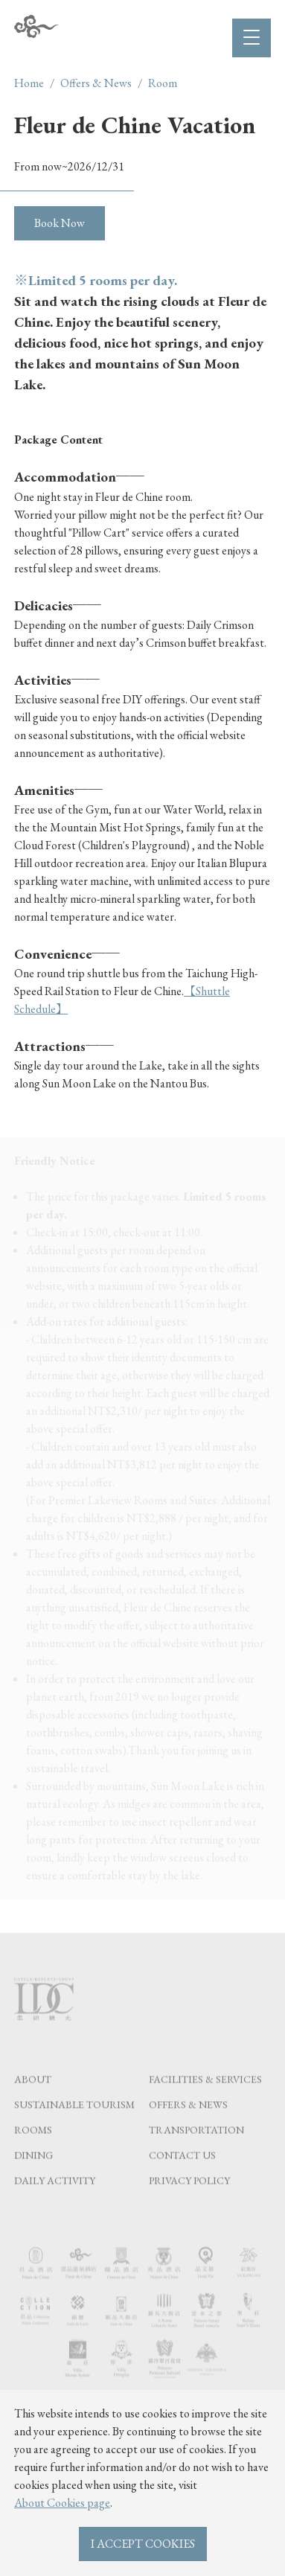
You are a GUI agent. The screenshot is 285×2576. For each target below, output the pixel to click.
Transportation (196, 2148)
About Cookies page (62, 2503)
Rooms (33, 2148)
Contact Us (182, 2174)
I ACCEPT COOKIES (143, 2543)
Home (29, 83)
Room (162, 83)
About (32, 2098)
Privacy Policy (189, 2199)
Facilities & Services (205, 2098)
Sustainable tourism (74, 2123)
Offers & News (96, 83)
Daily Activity (54, 2199)
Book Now (59, 223)
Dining (33, 2174)
